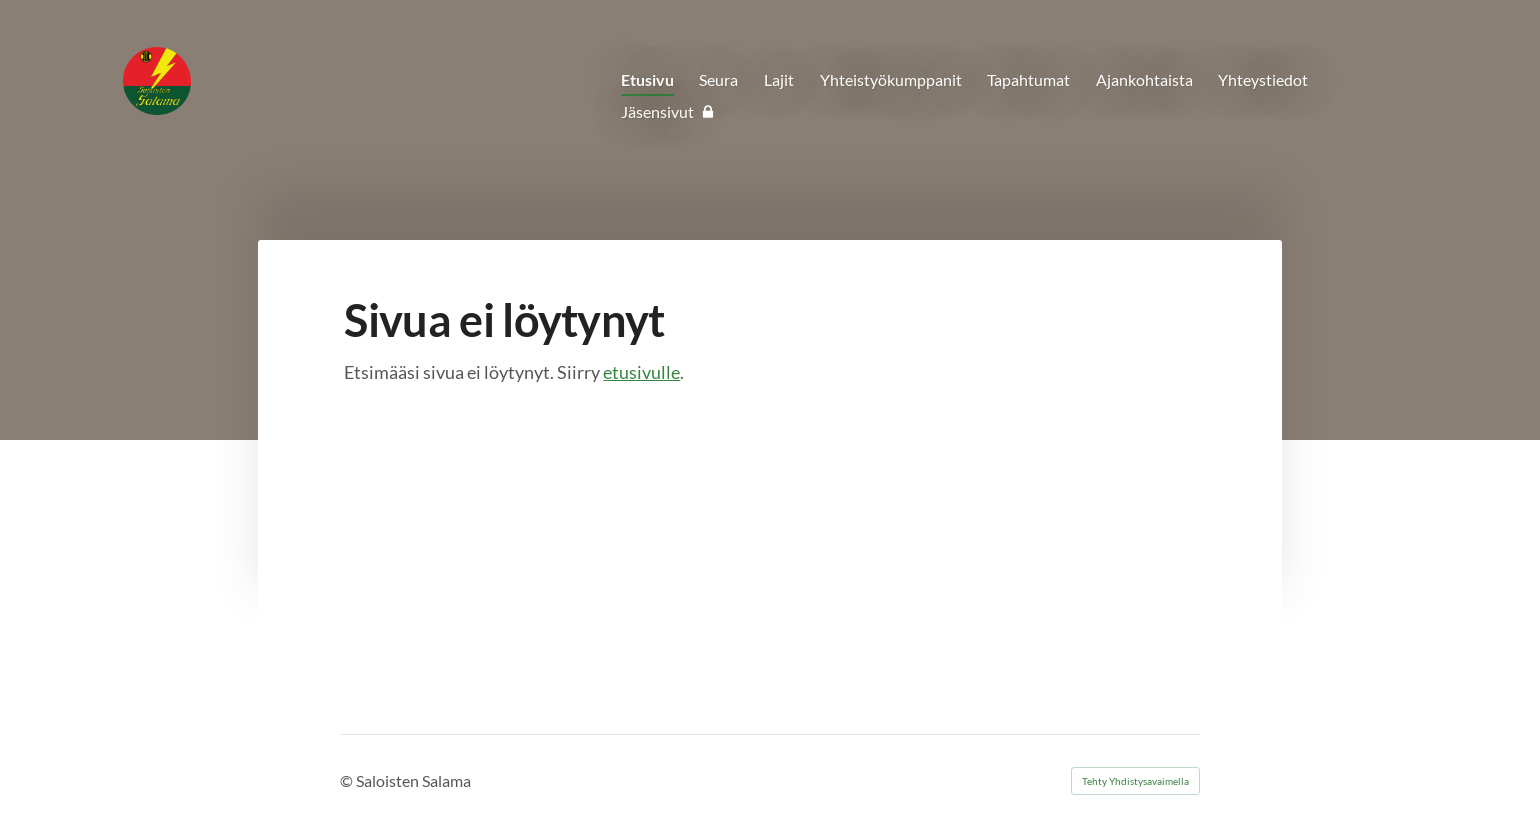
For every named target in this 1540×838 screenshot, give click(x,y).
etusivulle (641, 372)
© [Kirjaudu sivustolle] (348, 780)
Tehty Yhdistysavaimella (1135, 781)
